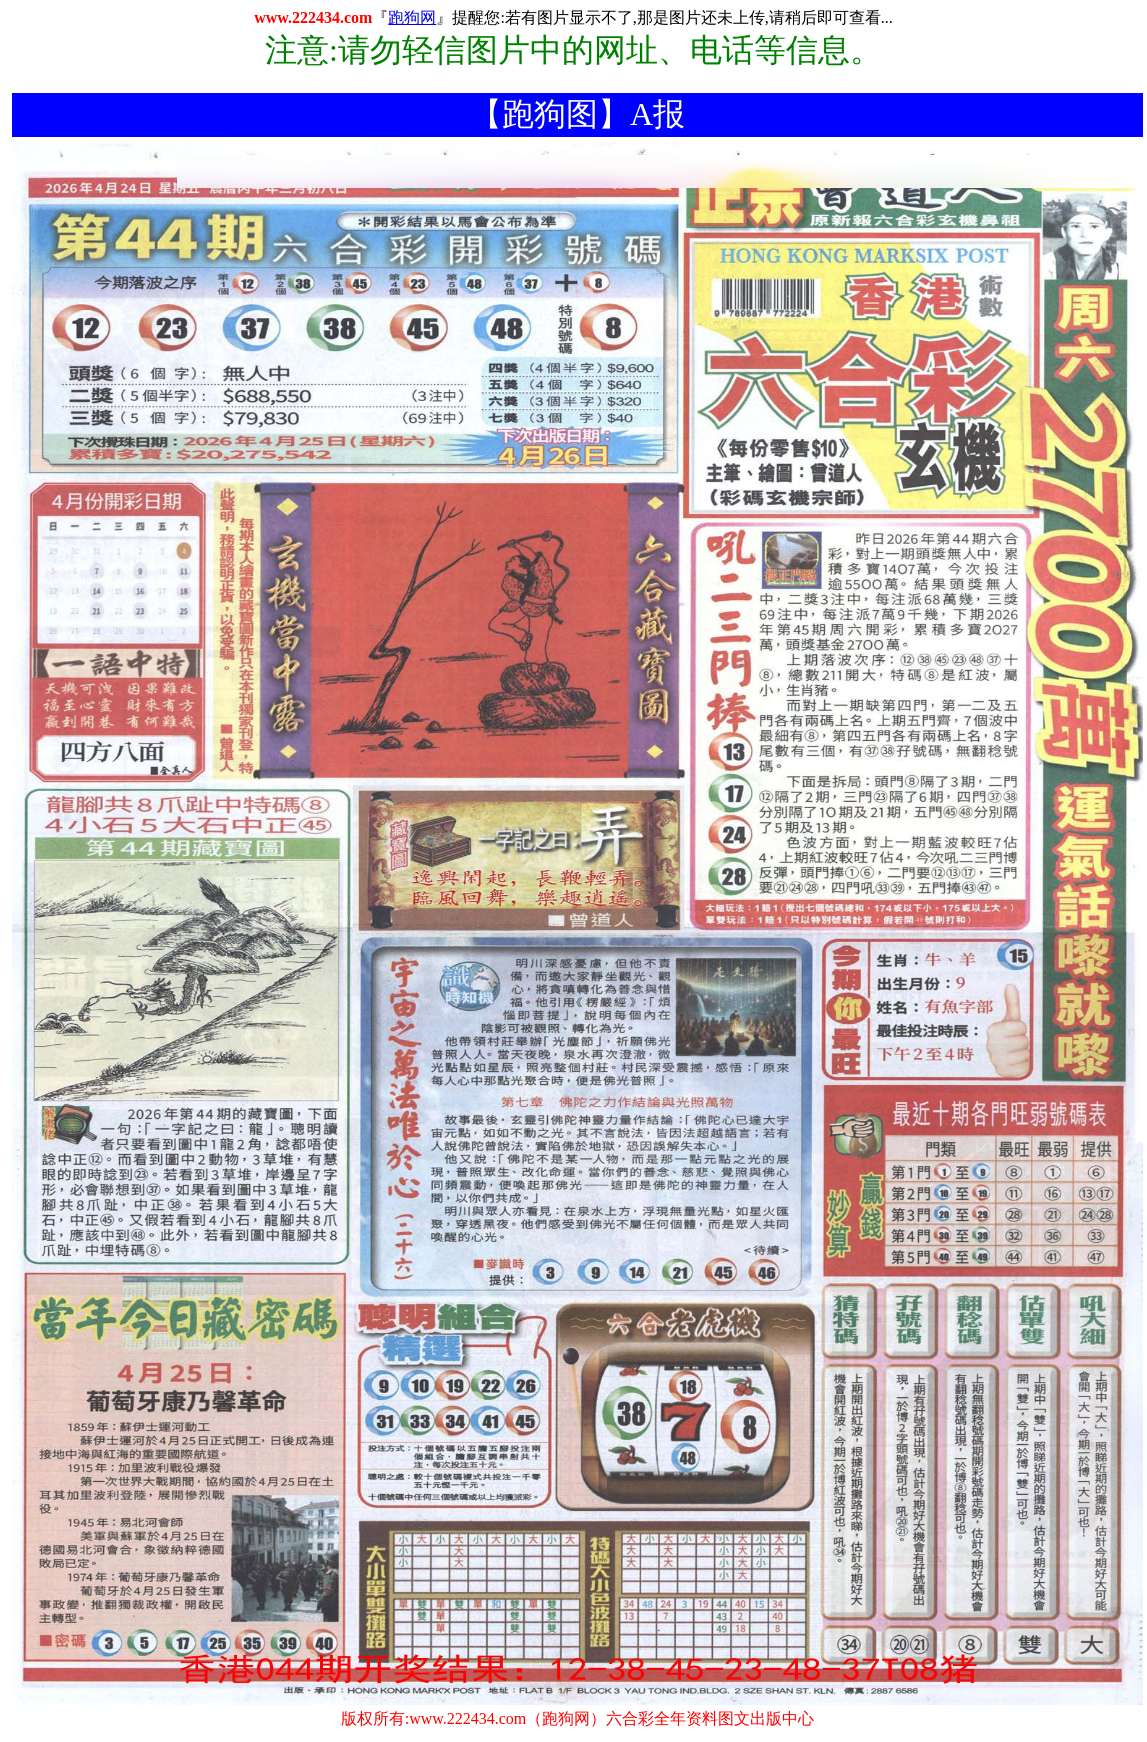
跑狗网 (412, 17)
